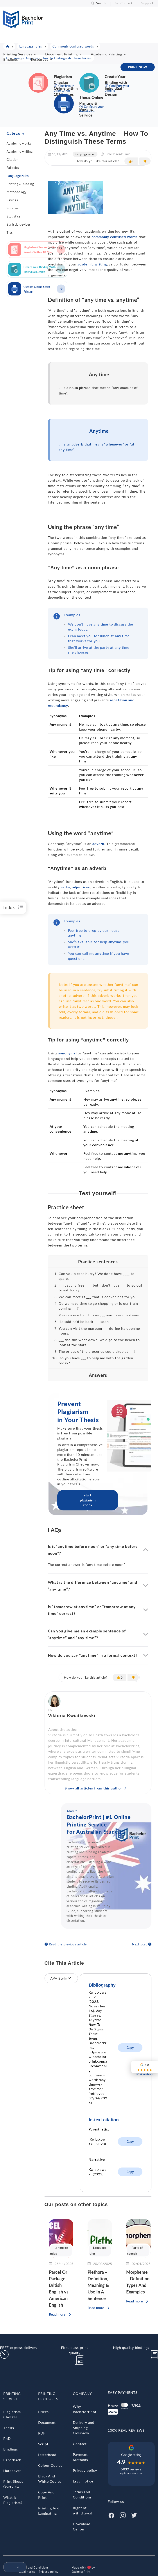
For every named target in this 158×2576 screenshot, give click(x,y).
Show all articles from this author (93, 1788)
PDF (41, 2433)
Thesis (8, 2428)
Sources (13, 208)
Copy (130, 2047)
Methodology (17, 192)
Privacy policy (85, 2470)
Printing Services (17, 54)
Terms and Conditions (33, 2567)
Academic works (19, 143)
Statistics (13, 216)
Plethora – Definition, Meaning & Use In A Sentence (98, 2285)
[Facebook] (111, 2515)
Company (82, 2393)
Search (101, 3)
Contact (126, 3)
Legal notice (83, 2481)
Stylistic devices (19, 224)
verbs (65, 887)
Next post (139, 1944)
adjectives (81, 887)
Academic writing (20, 151)
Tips (10, 232)
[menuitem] (13, 2567)
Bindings (10, 59)
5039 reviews (131, 2469)
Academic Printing (106, 54)
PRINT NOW (137, 67)
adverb (98, 844)
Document (47, 2422)
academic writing (92, 264)
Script (43, 2444)
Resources (39, 59)
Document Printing (61, 54)
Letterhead (47, 2454)
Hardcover (12, 2470)
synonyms (66, 1053)
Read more (57, 2314)
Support (147, 3)
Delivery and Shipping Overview (83, 2427)
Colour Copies (50, 2465)
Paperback (12, 2460)
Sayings (12, 200)
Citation (12, 159)
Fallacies (13, 168)
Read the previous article (68, 1944)
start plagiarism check (87, 1500)
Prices (43, 2412)
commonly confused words (115, 237)
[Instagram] (122, 2515)
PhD (7, 2438)
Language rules (18, 176)
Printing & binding (20, 184)
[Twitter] (134, 2515)
